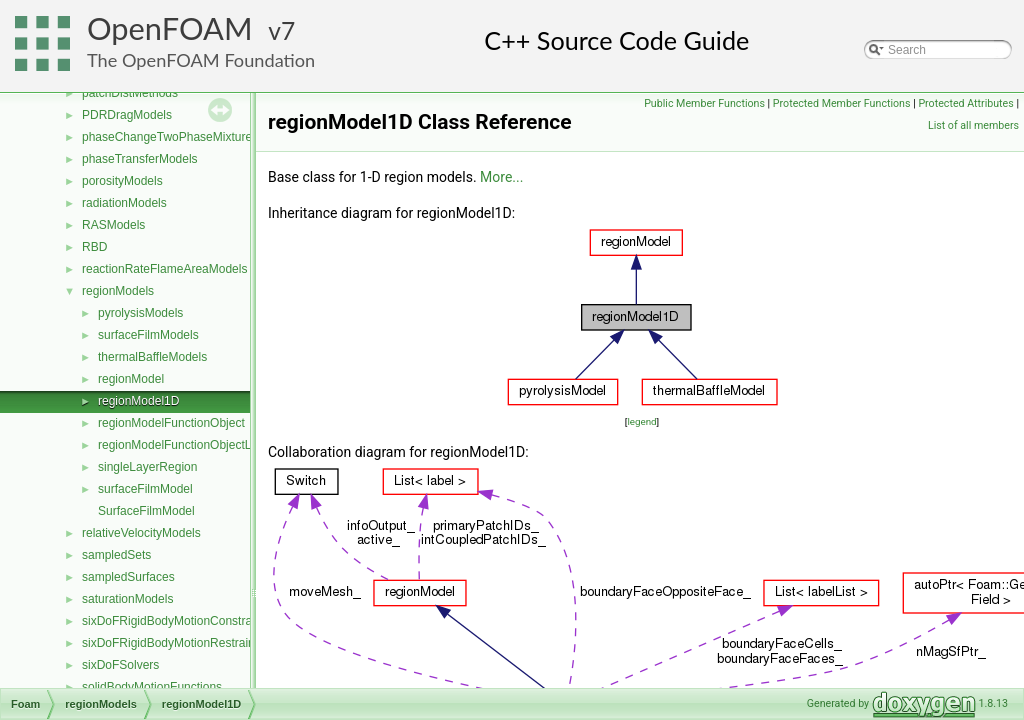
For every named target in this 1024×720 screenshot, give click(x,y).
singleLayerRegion (147, 467)
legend (641, 421)
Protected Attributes (965, 103)
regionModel (131, 379)
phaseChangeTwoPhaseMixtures (170, 137)
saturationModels (127, 599)
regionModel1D (138, 401)
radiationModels (124, 203)
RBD (94, 247)
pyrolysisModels (140, 313)
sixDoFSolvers (120, 665)
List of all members (973, 125)
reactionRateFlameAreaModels (164, 269)
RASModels (113, 225)
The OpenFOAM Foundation (201, 60)
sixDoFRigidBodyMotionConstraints (176, 621)
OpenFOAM (170, 28)
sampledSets (116, 555)
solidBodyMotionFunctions (152, 687)
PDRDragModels (127, 115)
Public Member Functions (704, 103)
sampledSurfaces (128, 577)
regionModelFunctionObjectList (180, 445)
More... (501, 177)
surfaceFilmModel (145, 489)
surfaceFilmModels (148, 335)
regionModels (118, 291)
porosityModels (122, 181)
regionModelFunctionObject (171, 423)
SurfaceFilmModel (146, 511)
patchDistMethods (130, 93)
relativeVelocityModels (141, 533)
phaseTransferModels (140, 159)
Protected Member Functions (842, 103)
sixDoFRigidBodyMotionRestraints (173, 643)
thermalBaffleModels (152, 357)
